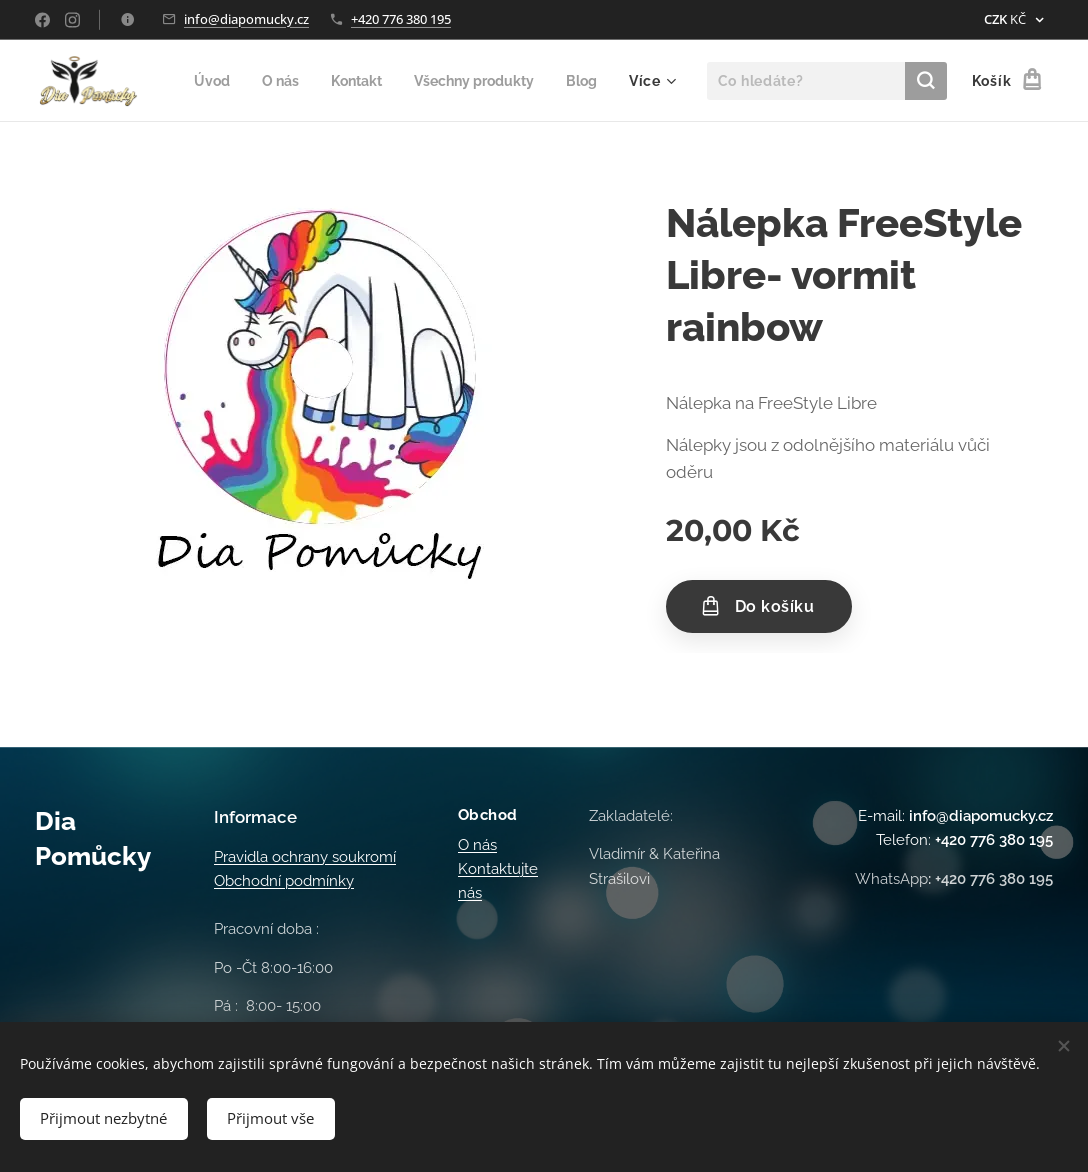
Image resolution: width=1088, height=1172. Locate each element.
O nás (477, 845)
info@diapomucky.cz (246, 19)
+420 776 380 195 (401, 19)
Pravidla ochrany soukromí (305, 857)
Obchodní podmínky (284, 882)
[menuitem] (260, 81)
